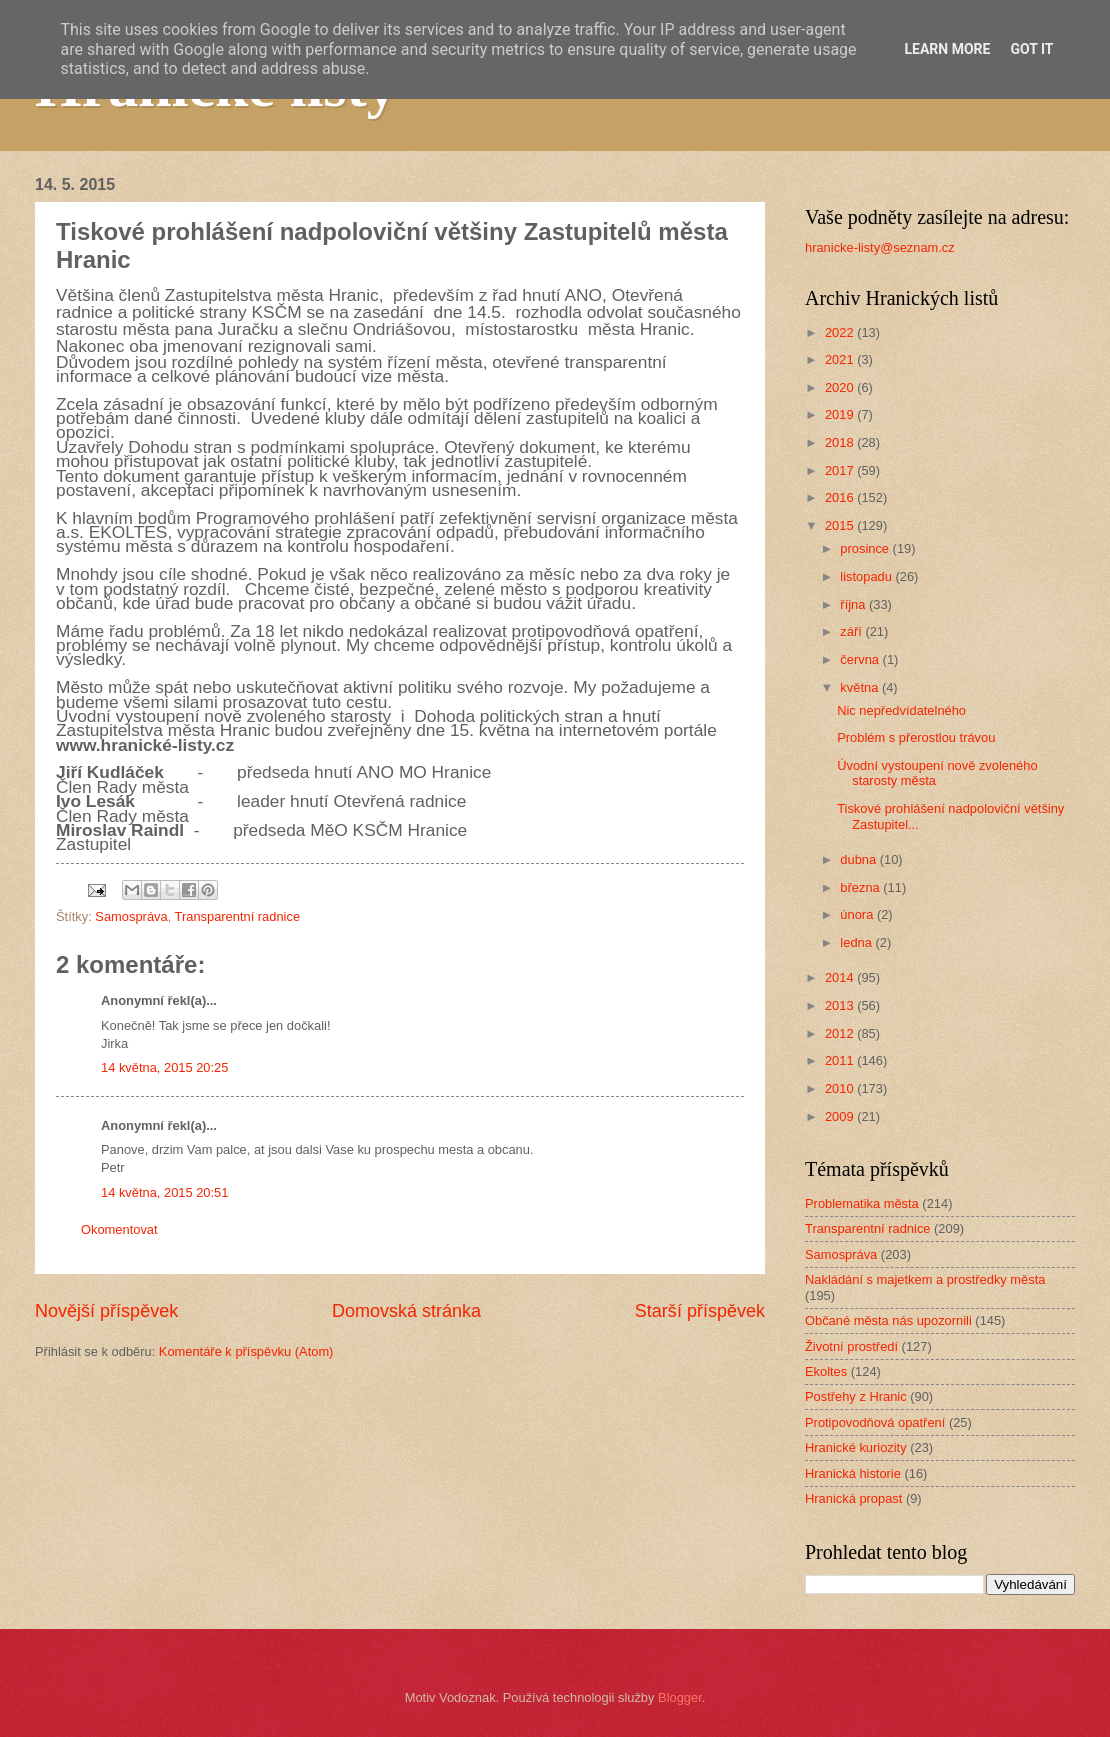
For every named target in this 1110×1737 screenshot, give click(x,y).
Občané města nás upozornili (888, 1320)
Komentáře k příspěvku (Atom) (246, 1351)
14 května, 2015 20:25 (164, 1067)
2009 (841, 1116)
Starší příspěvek (700, 1311)
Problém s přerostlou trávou (916, 737)
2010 (841, 1088)
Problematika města (862, 1203)
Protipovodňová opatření (875, 1422)
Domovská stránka (406, 1311)
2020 (841, 387)
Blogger (680, 1697)
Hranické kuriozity (856, 1447)
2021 (841, 359)
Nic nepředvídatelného (901, 710)
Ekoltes (826, 1371)
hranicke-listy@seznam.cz (880, 247)
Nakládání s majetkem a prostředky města (925, 1279)
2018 (841, 442)
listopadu (867, 576)
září (852, 631)
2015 (841, 525)
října (854, 604)
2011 (841, 1060)
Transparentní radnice (237, 916)
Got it (1031, 49)
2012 (841, 1033)
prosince (866, 548)
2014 (841, 977)
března (861, 887)
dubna (859, 859)
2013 (841, 1005)
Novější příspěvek (106, 1311)
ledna (857, 942)
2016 (841, 497)
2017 (841, 470)
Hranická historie (853, 1473)
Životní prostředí (851, 1346)
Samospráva (131, 916)
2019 (841, 414)
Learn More (947, 49)
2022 (841, 332)
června (861, 659)
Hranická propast (853, 1498)
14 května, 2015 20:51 (164, 1192)
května (861, 687)
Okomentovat (119, 1229)
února (858, 914)
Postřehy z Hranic (856, 1396)
